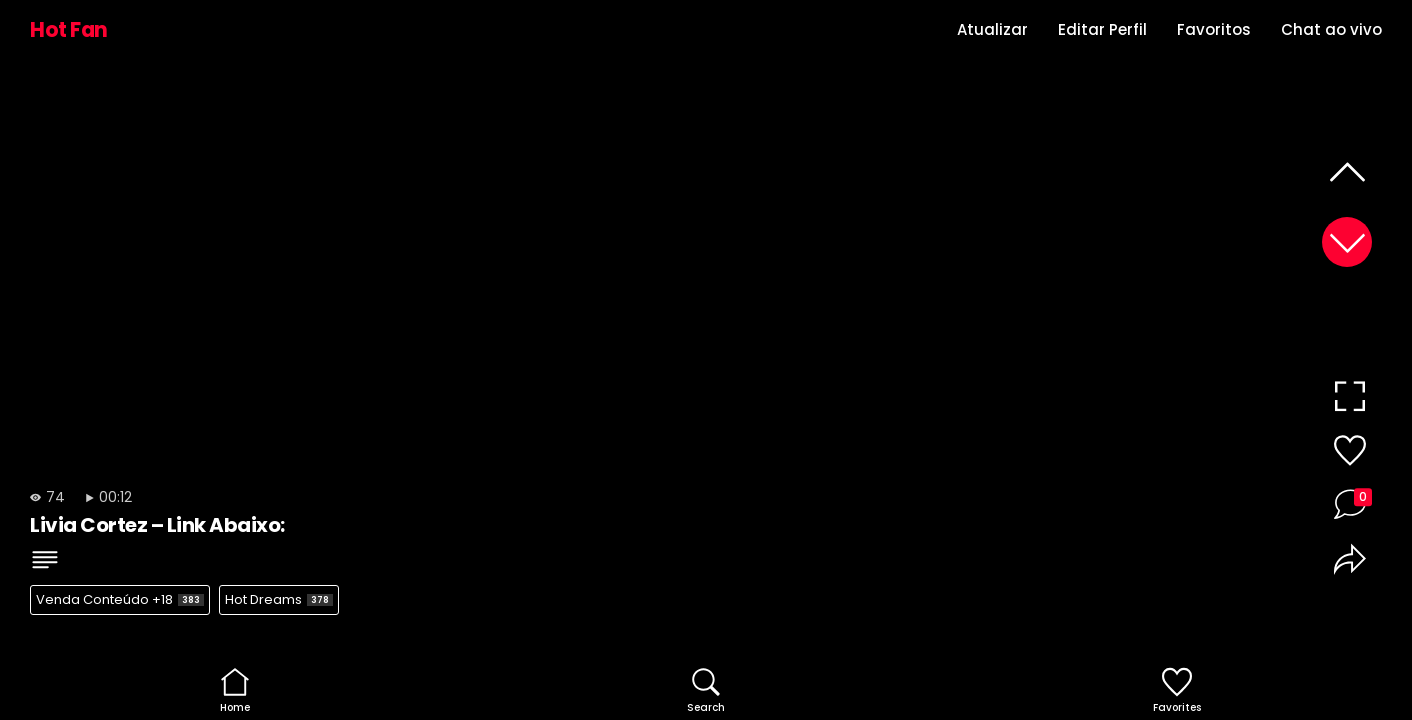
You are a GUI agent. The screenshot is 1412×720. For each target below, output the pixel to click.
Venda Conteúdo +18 (120, 599)
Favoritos (1214, 29)
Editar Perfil (1102, 29)
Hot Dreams (279, 599)
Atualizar (992, 29)
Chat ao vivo (1331, 29)
